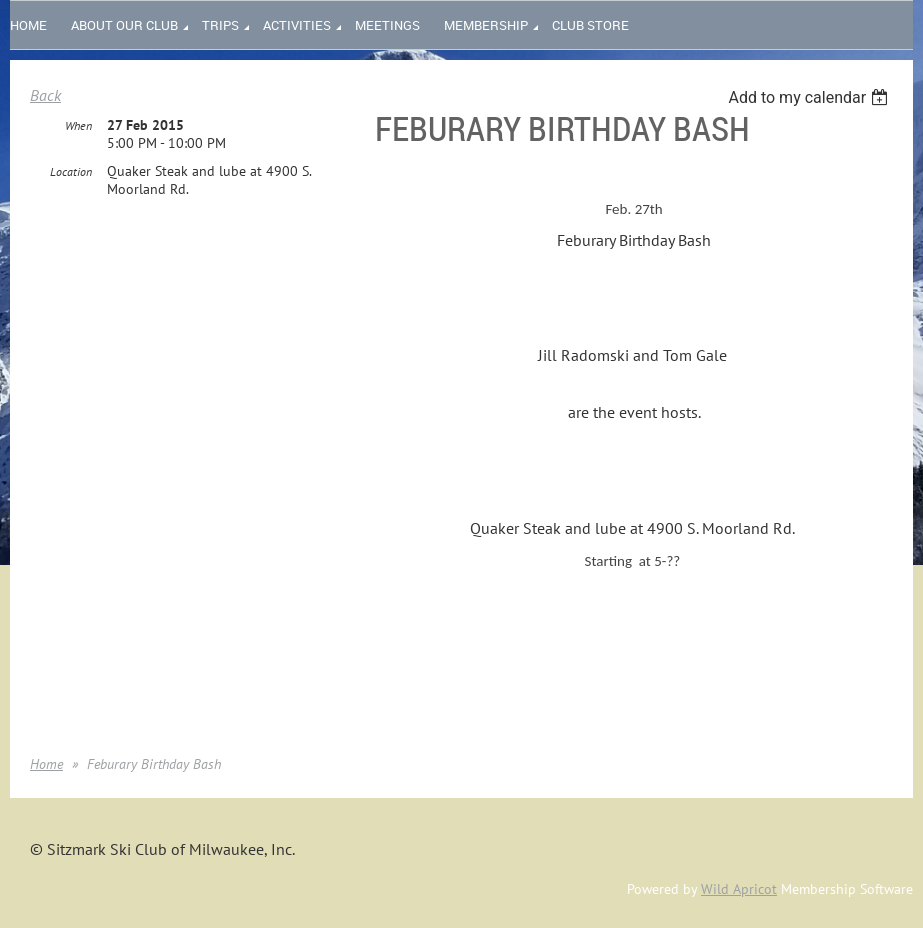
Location (71, 171)
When (78, 125)
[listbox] (810, 97)
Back (45, 95)
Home (46, 764)
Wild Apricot (739, 889)
